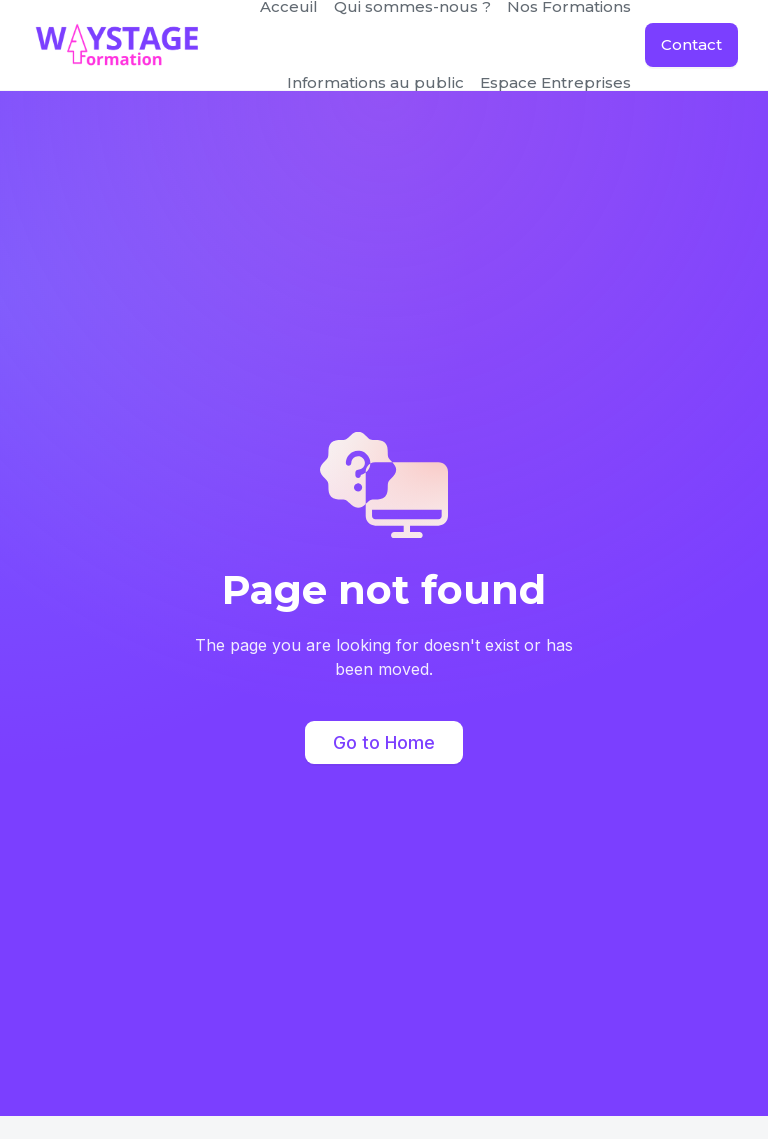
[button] (375, 83)
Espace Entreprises (555, 82)
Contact (691, 44)
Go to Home (384, 742)
